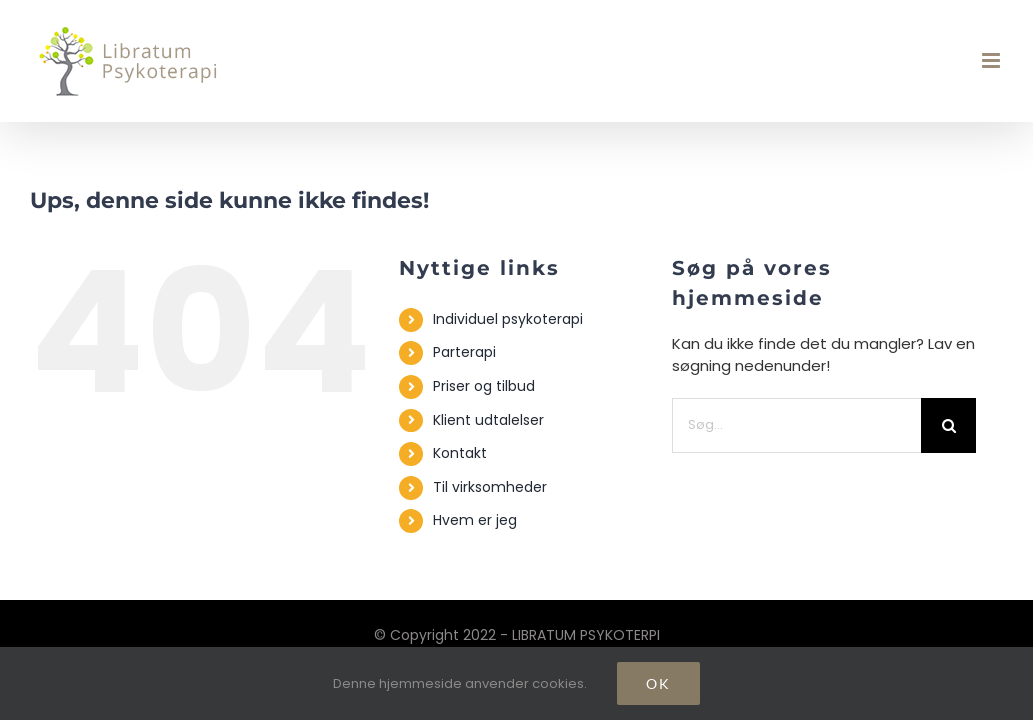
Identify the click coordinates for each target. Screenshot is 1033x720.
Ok (658, 683)
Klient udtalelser (488, 420)
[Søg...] (796, 425)
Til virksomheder (490, 487)
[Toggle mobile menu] (992, 60)
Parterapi (464, 352)
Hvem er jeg (475, 520)
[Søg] (948, 425)
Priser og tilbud (484, 386)
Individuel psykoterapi (508, 319)
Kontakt (460, 453)
